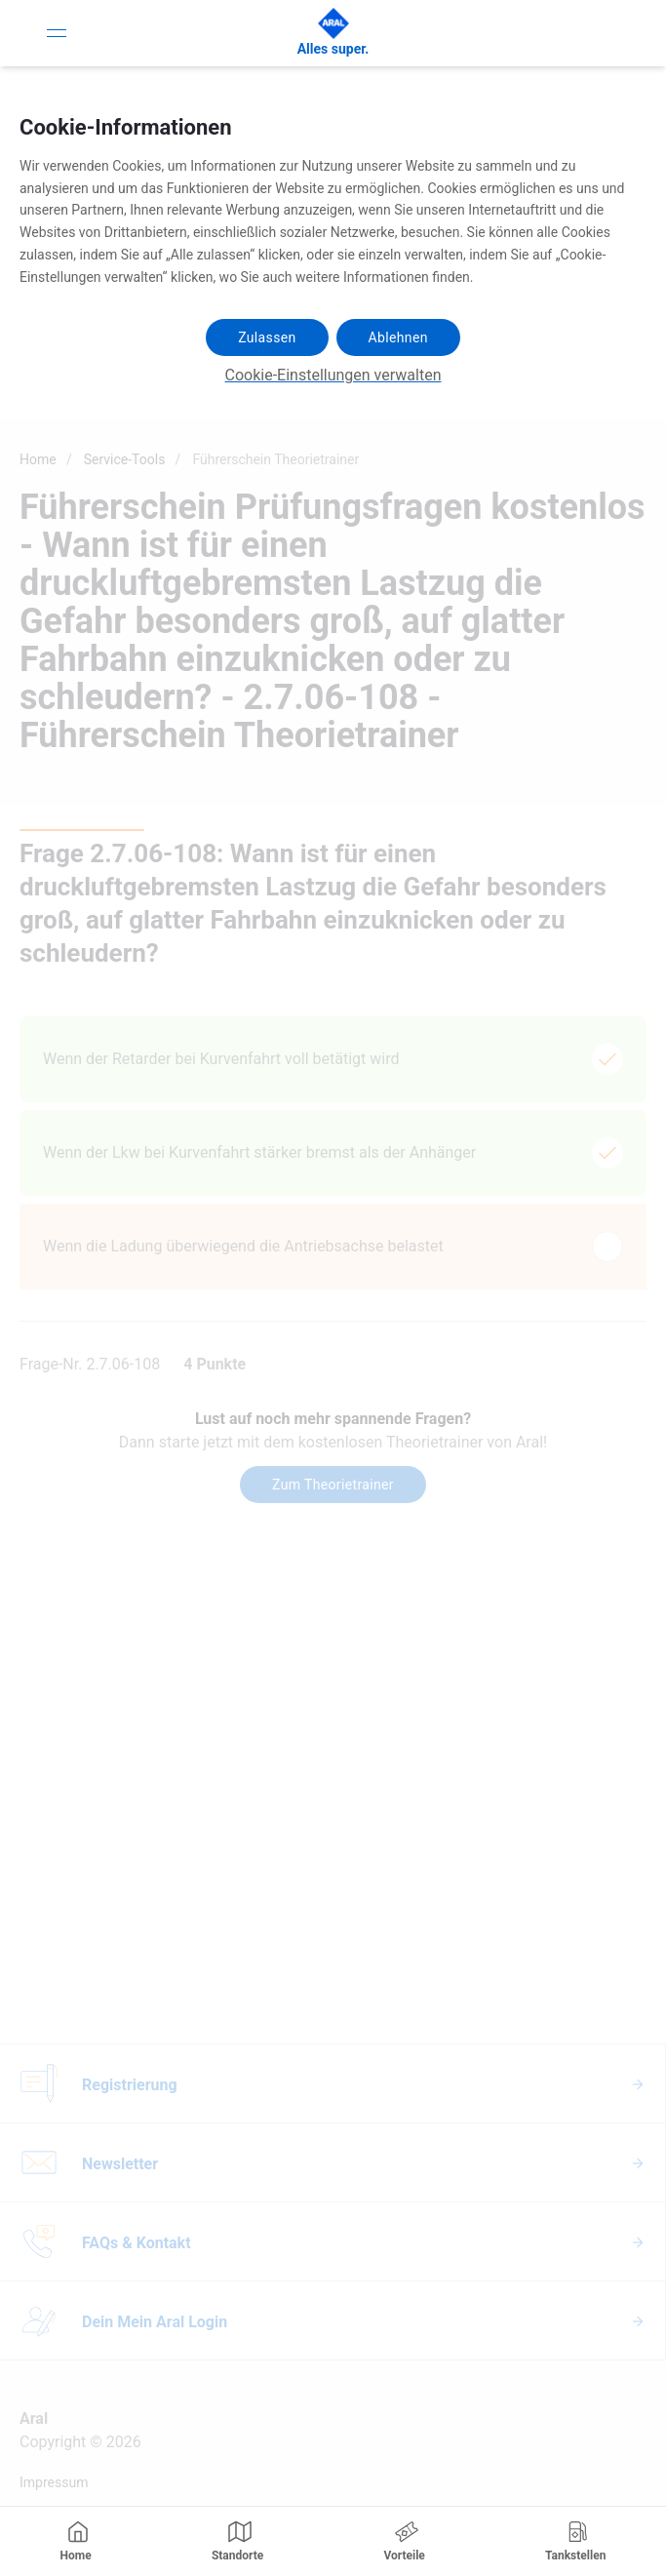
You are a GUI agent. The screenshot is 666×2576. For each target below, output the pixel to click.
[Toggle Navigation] (56, 33)
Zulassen (266, 337)
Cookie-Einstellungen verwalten (333, 375)
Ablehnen (398, 337)
